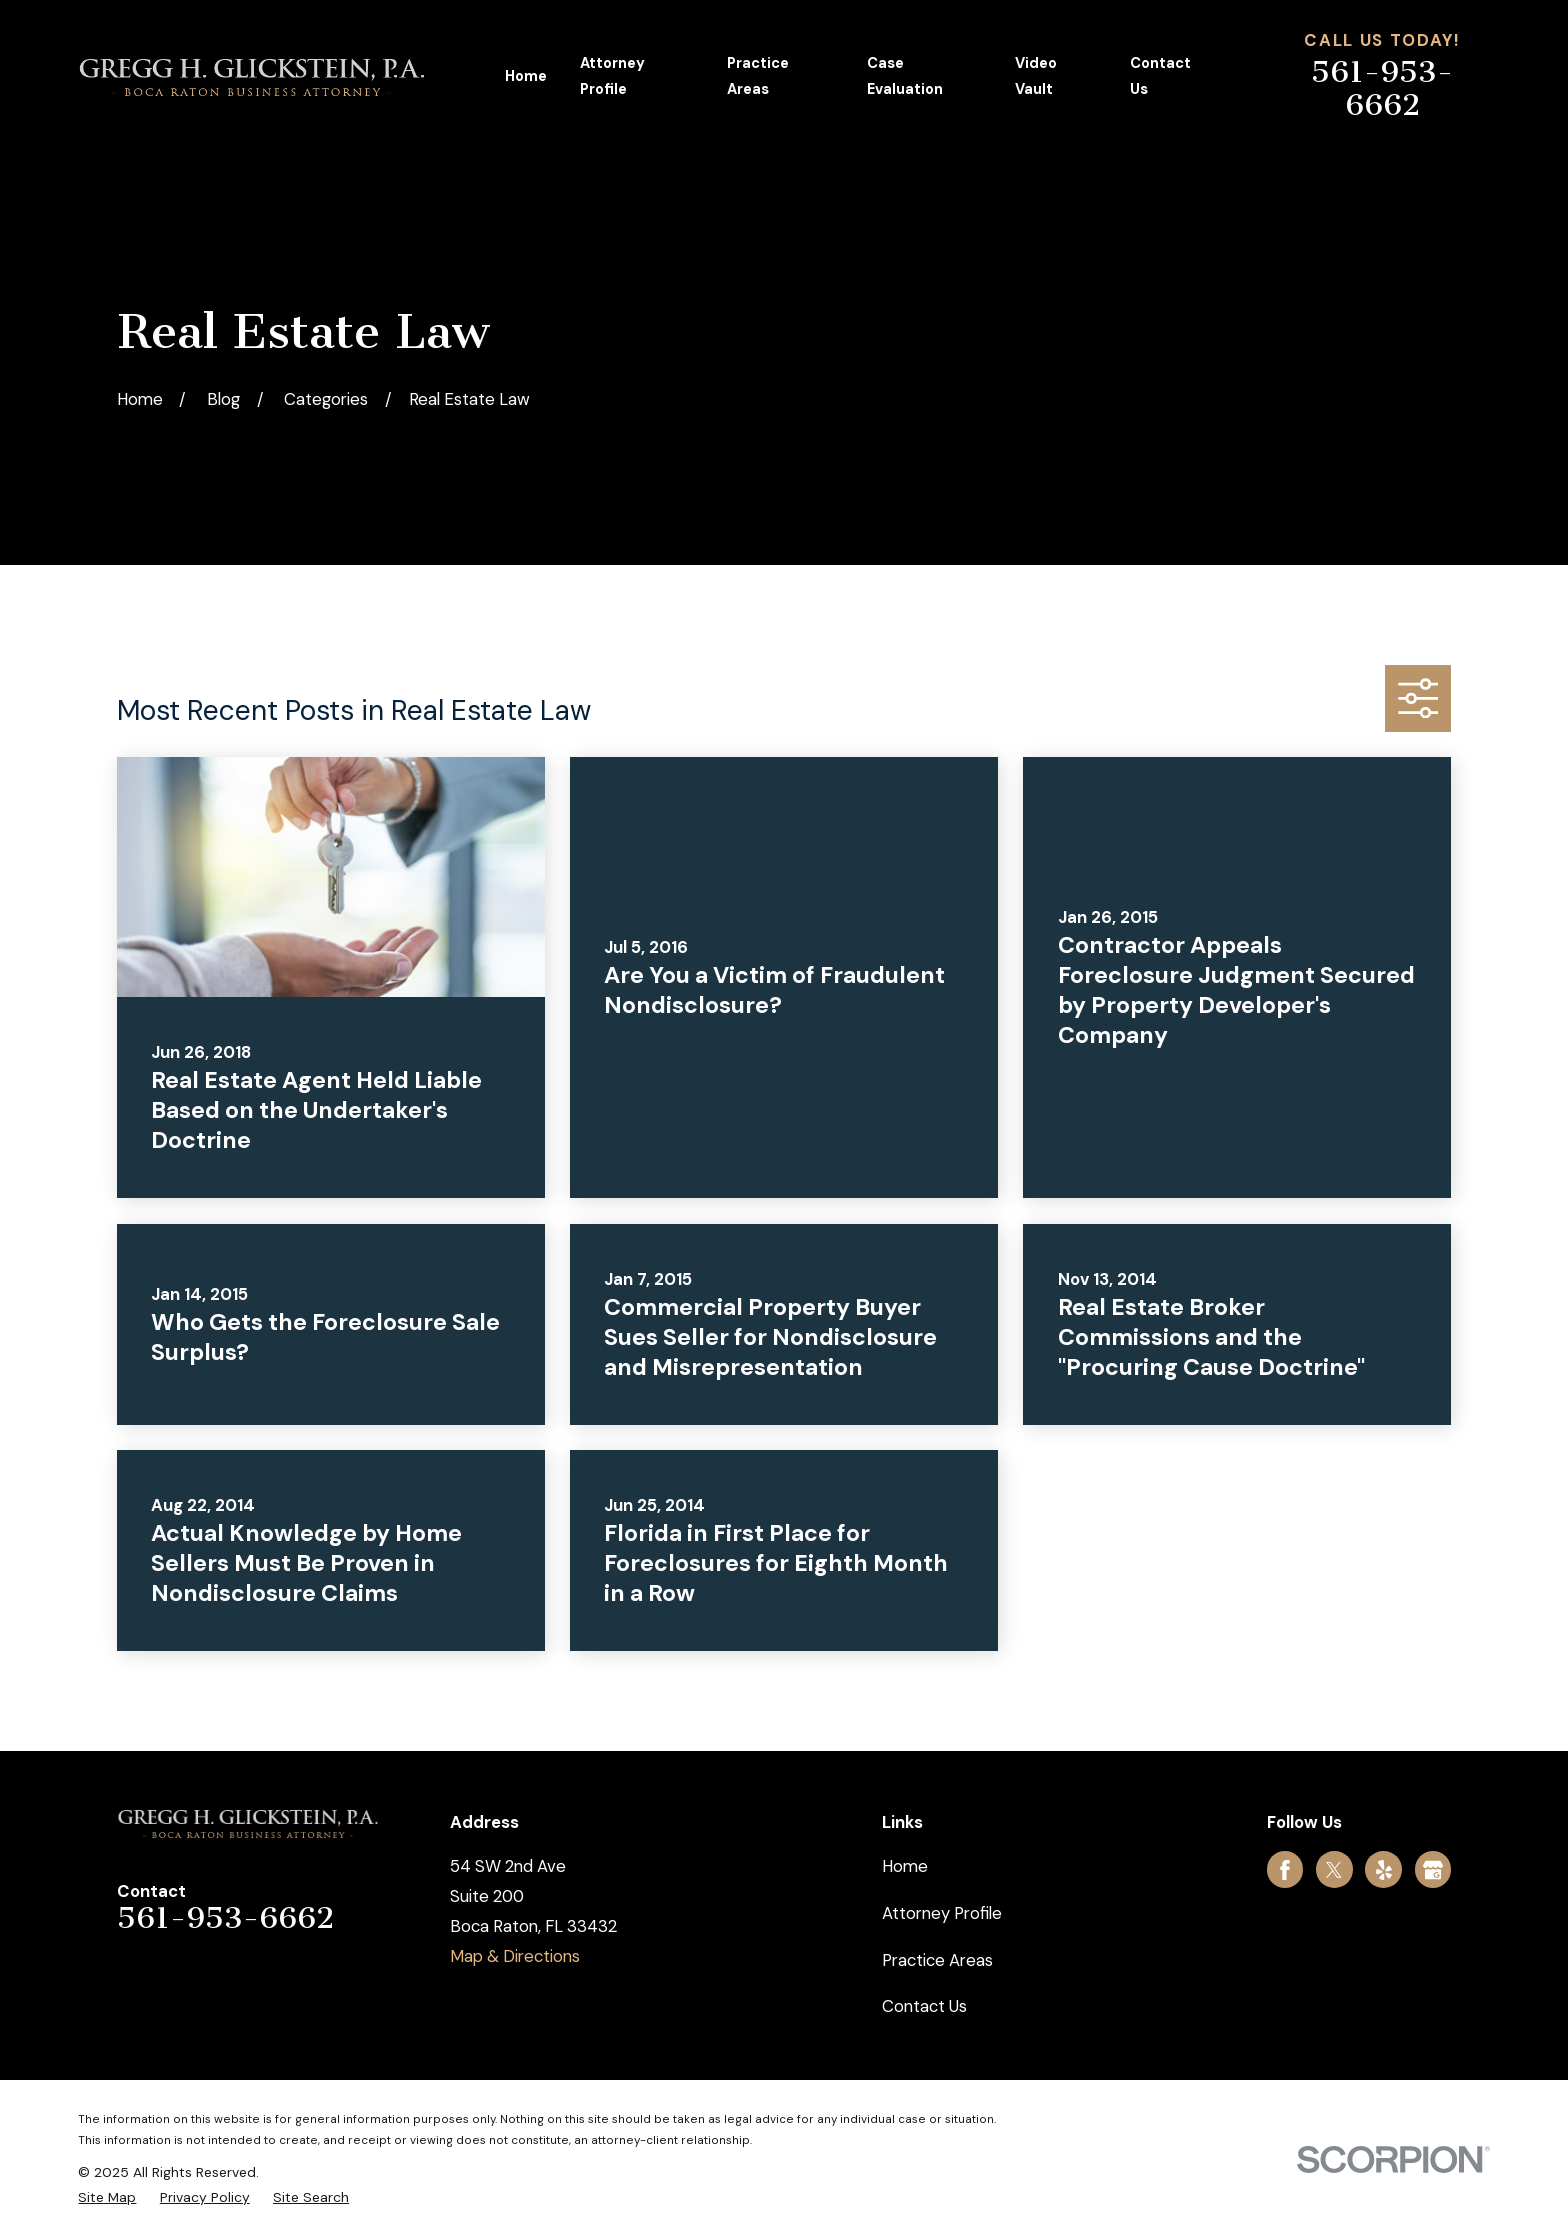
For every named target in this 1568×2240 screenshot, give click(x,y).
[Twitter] (1334, 1870)
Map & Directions (515, 1956)
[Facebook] (1285, 1870)
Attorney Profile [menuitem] (612, 76)
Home (905, 1866)
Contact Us (924, 2006)
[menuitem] (107, 2197)
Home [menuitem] (526, 76)
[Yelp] (1384, 1870)
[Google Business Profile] (1433, 1870)
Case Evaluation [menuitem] (905, 76)
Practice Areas (937, 1960)
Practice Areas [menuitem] (758, 76)
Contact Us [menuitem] (1160, 76)
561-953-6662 (1382, 88)
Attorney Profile (942, 1913)
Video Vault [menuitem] (1036, 76)
